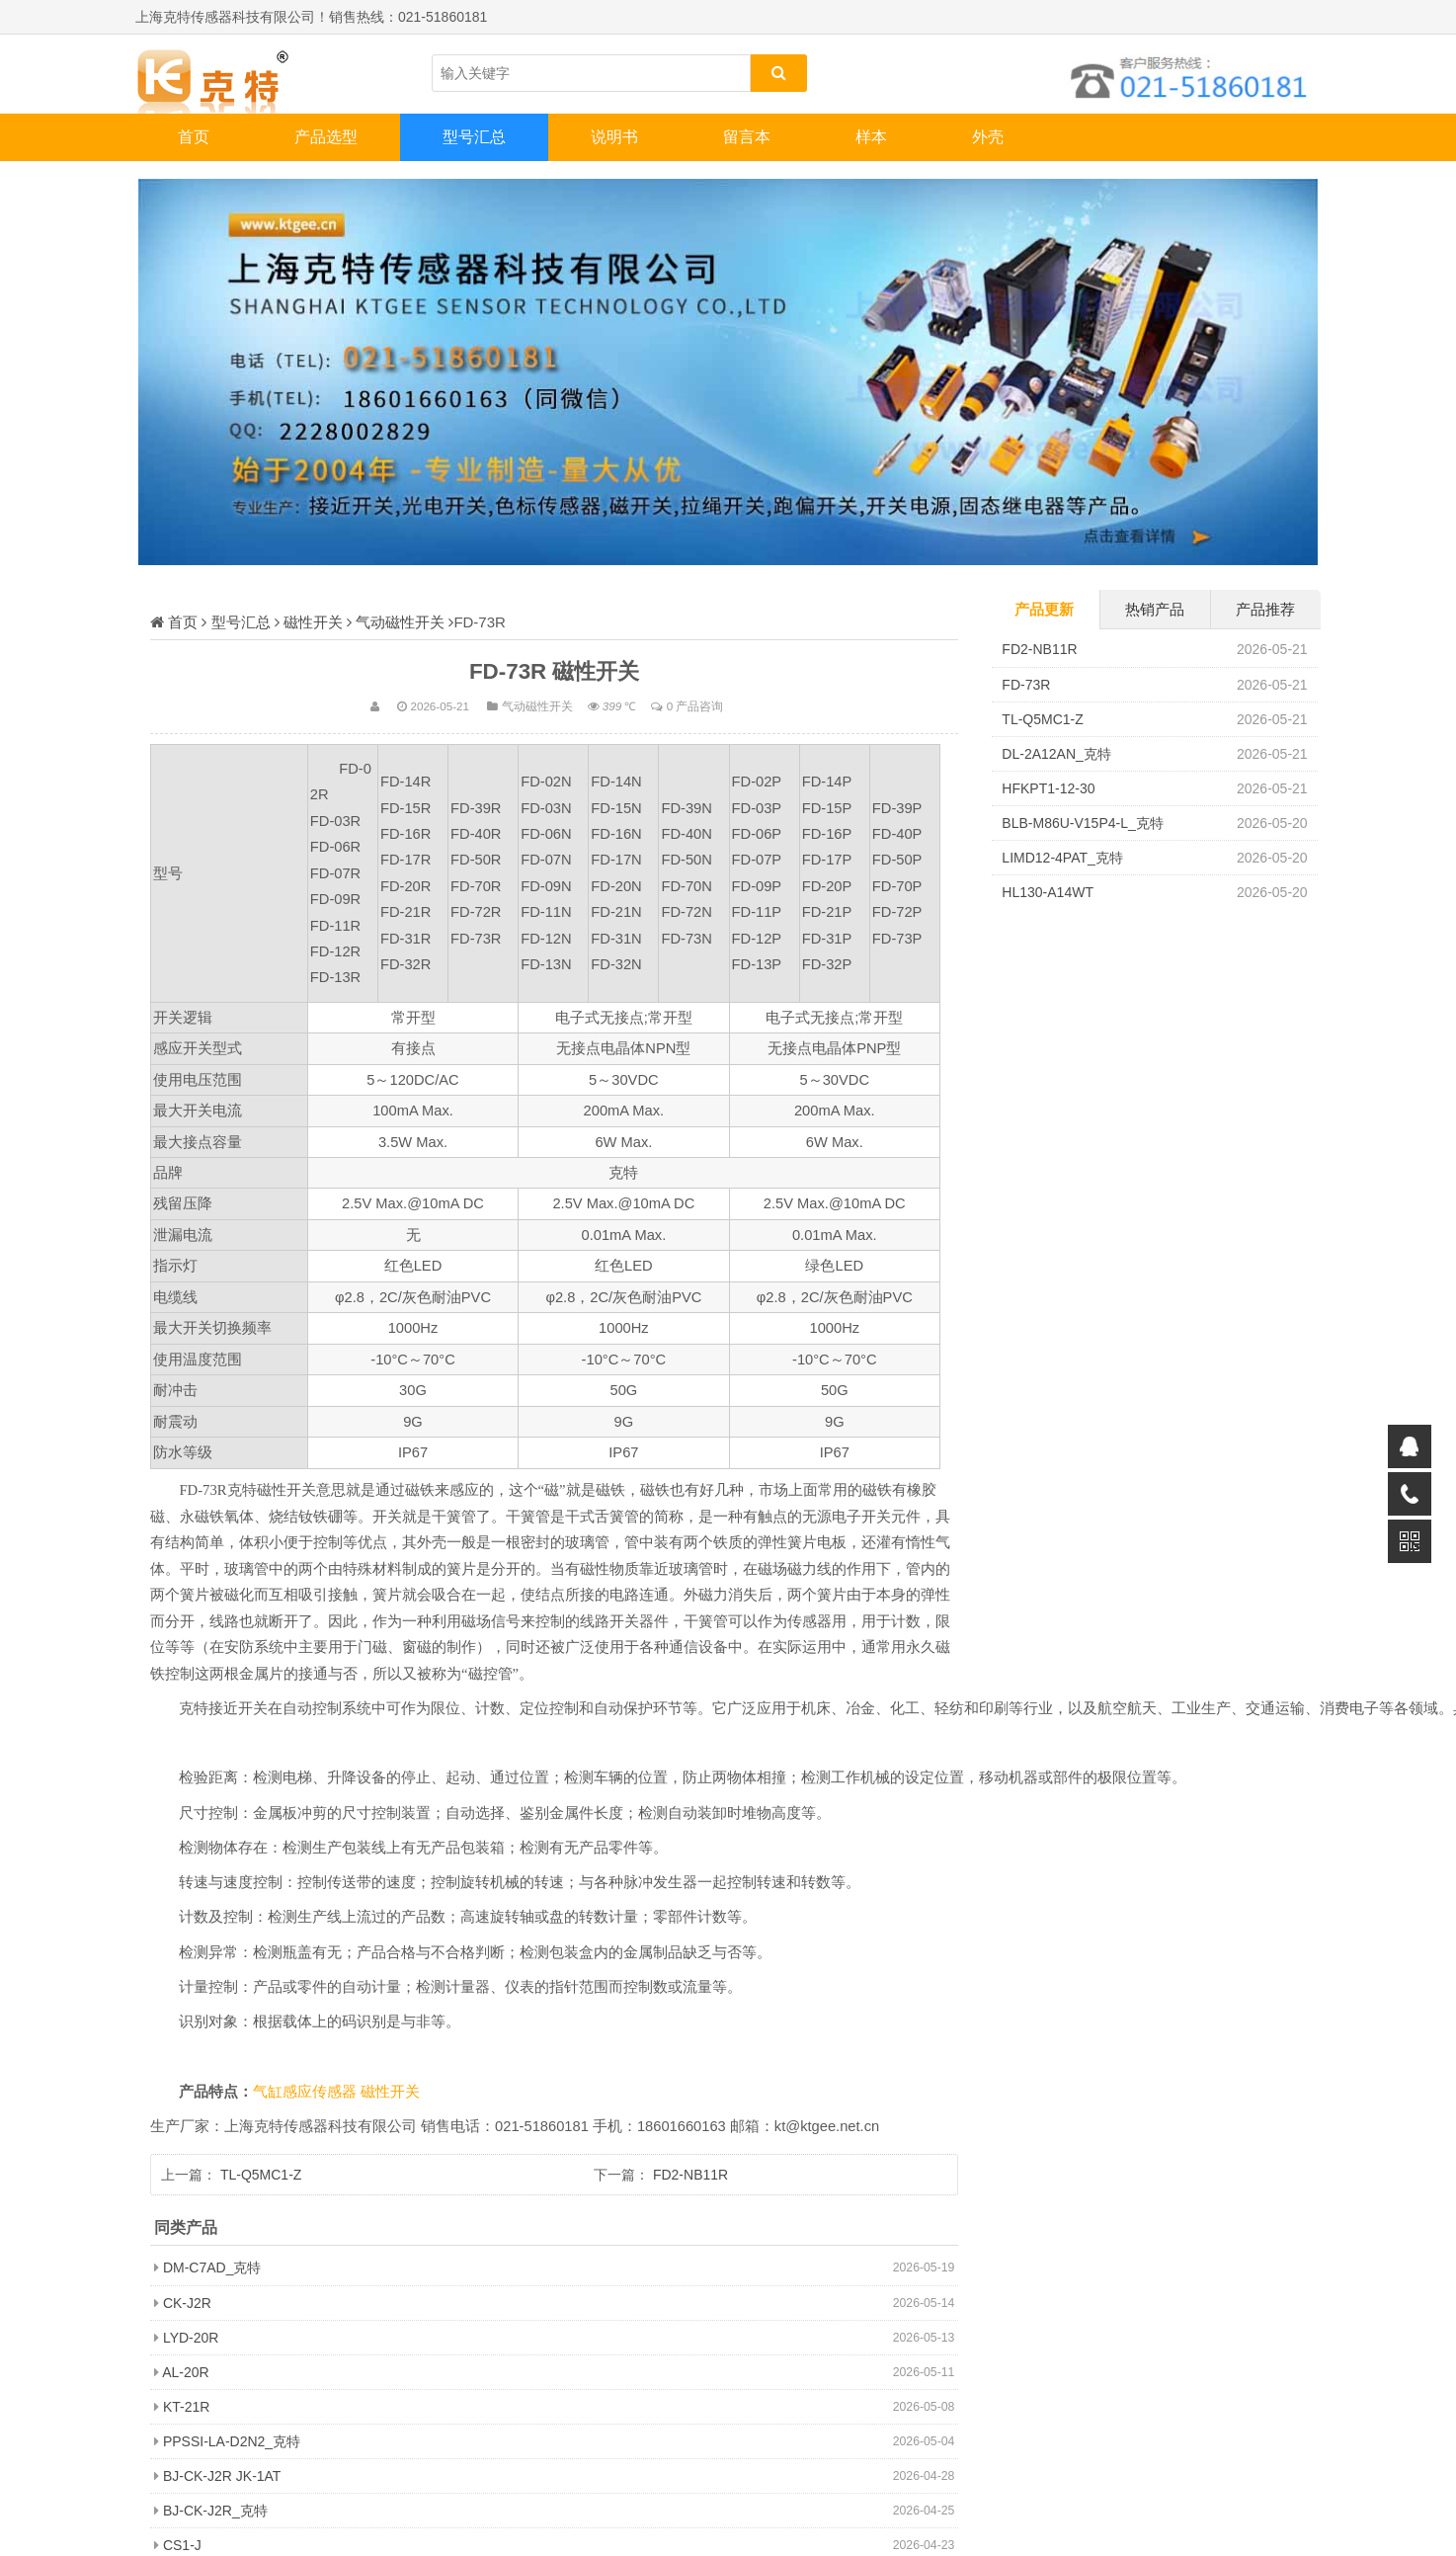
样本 (871, 136)
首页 (193, 136)
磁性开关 (313, 622)
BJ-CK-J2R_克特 (215, 2510)
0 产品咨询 (695, 706)
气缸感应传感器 (307, 2092)
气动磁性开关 (400, 622)
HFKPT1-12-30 (1048, 788)
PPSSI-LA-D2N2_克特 (231, 2441)
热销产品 (1154, 609)
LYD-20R (191, 2338)
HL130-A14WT (1047, 892)
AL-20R (185, 2372)
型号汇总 (474, 136)
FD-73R (1026, 685)
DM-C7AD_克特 (212, 2267)
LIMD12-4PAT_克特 (1062, 858)
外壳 (988, 136)
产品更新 (1044, 609)
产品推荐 (1265, 609)
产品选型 (326, 136)
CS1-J (182, 2545)
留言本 (746, 136)
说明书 (614, 136)
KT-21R (186, 2407)
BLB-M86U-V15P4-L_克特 (1082, 823)
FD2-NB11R (690, 2175)
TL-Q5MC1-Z (260, 2175)
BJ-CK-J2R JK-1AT (222, 2476)
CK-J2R (187, 2303)
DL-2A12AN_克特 (1056, 754)
